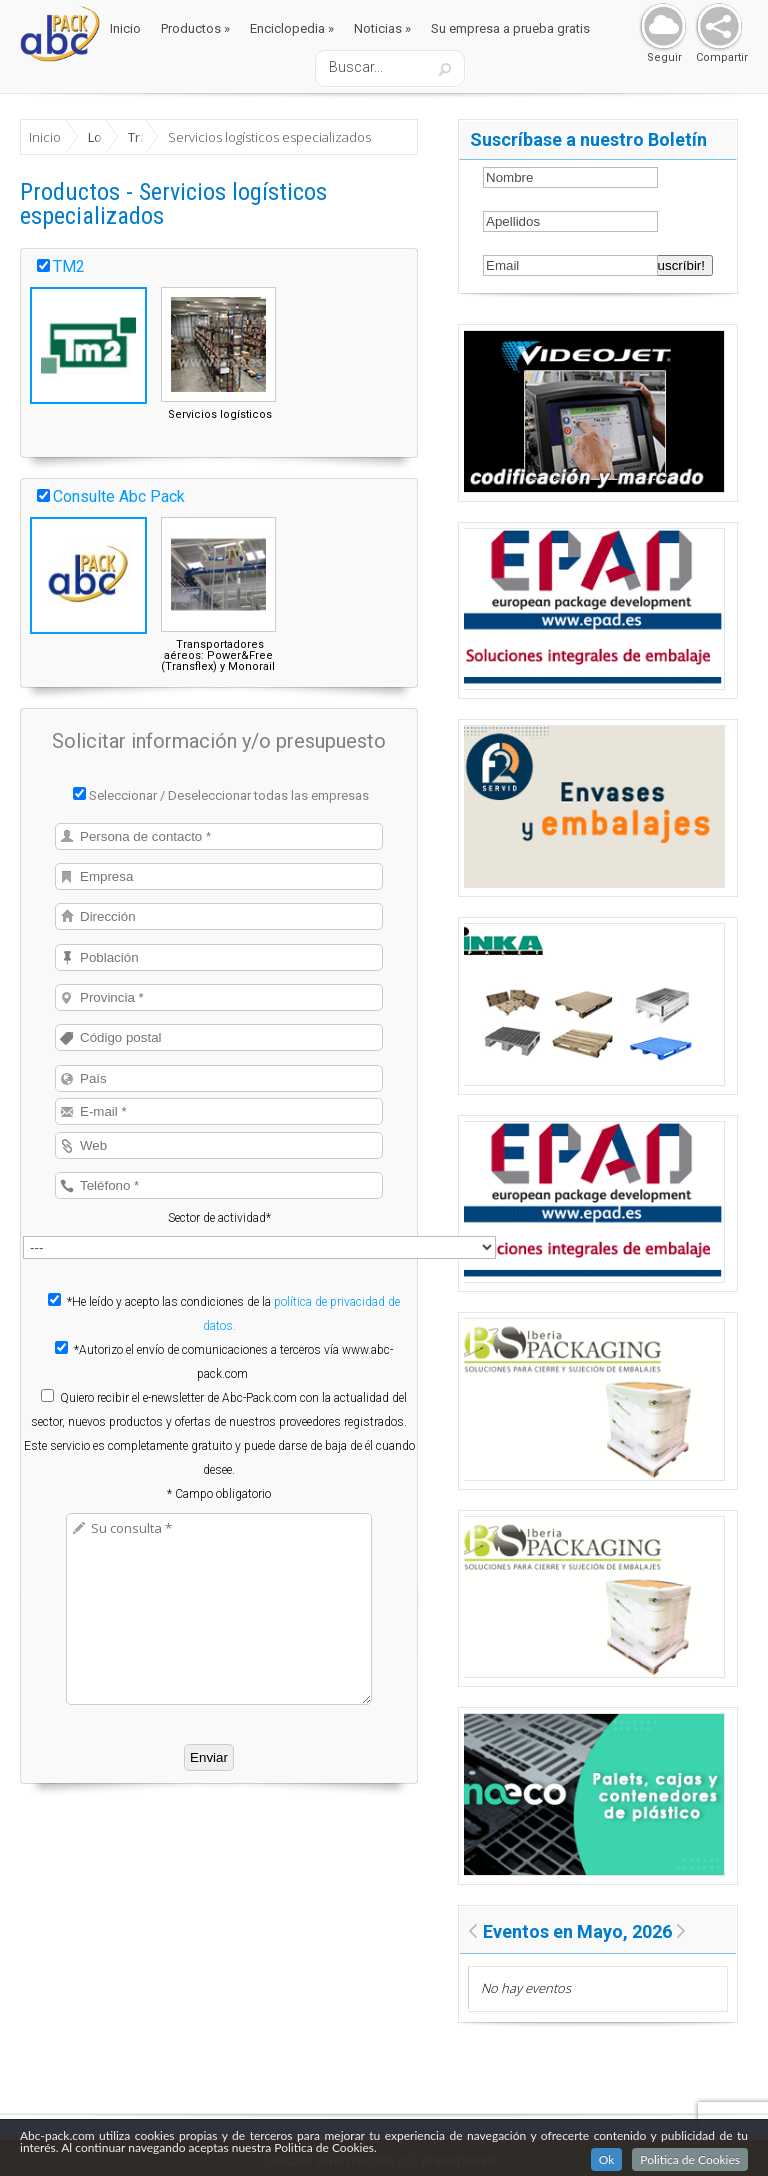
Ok (607, 2161)
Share (714, 27)
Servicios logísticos (220, 414)
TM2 (69, 266)
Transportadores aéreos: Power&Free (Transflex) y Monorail (218, 655)
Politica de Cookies (690, 2161)
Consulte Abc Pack (119, 496)
